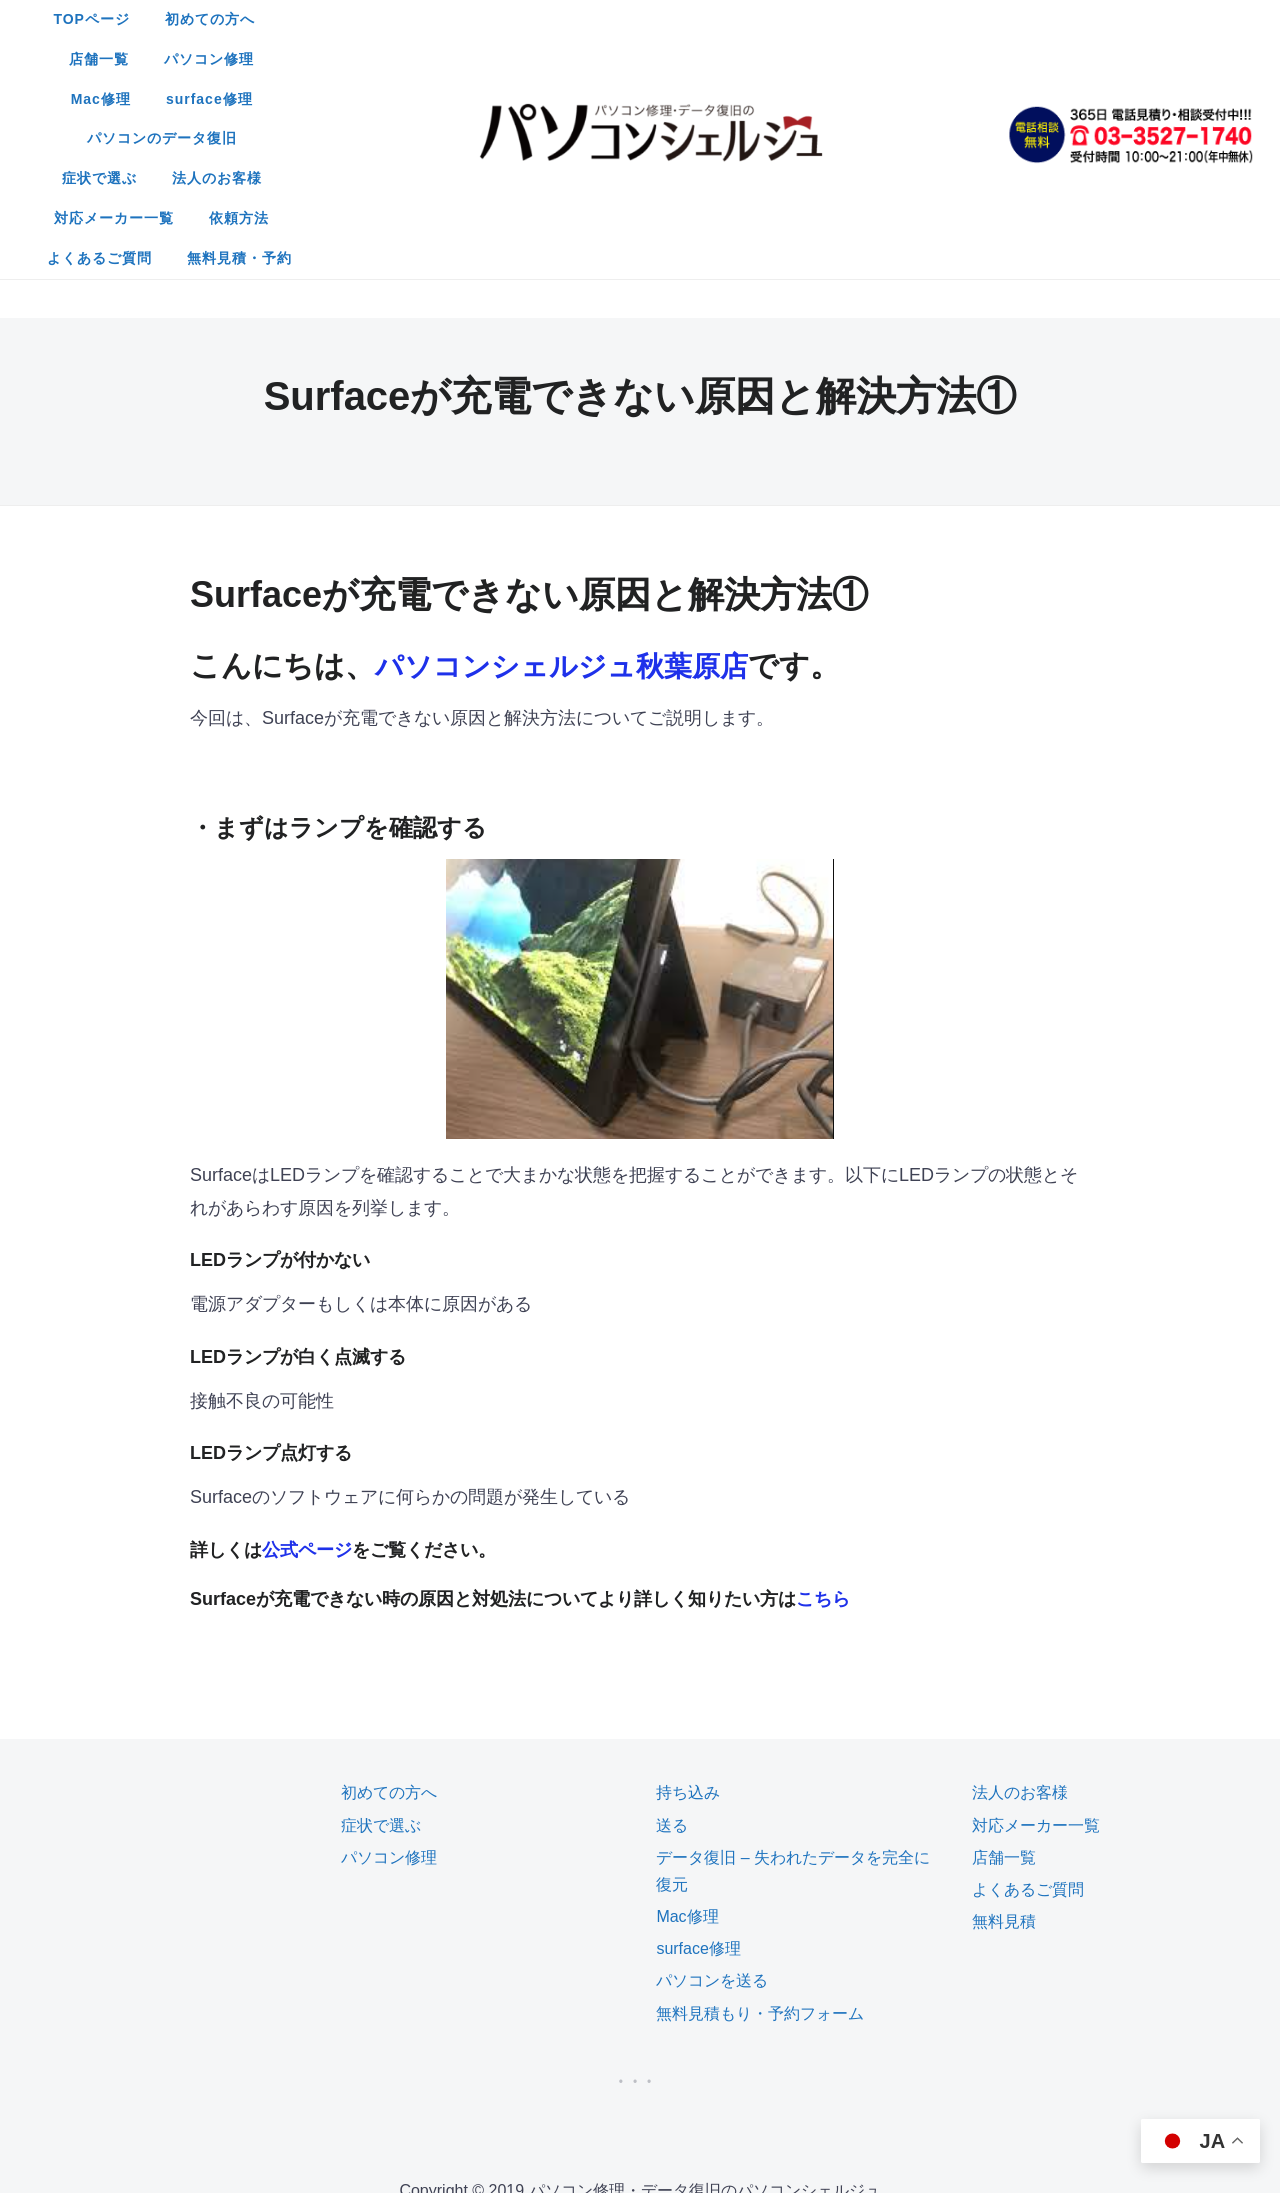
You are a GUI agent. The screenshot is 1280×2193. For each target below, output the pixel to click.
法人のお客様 (660, 59)
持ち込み (688, 1593)
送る (672, 1626)
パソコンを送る (712, 1781)
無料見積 (1004, 1722)
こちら (823, 1400)
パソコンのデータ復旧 (395, 59)
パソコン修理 (687, 19)
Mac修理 (797, 19)
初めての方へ (467, 19)
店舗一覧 (577, 19)
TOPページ (349, 19)
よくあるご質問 (574, 99)
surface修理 (905, 19)
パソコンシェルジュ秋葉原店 (574, 466)
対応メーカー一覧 (800, 59)
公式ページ (307, 1351)
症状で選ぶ (542, 59)
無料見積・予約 (714, 99)
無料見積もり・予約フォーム (760, 1814)
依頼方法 (925, 59)
